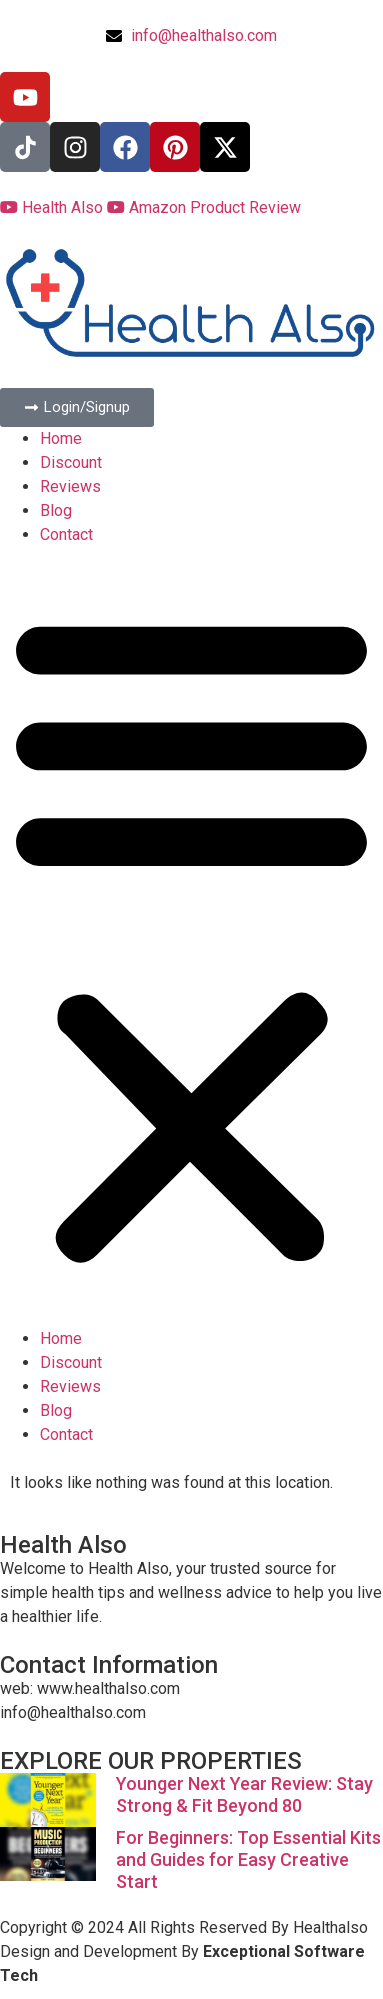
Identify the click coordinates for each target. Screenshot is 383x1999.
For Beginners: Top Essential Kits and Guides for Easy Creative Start (248, 1859)
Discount (71, 462)
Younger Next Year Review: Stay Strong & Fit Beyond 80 (244, 1794)
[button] (191, 937)
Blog (56, 510)
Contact (66, 534)
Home (61, 438)
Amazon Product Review (204, 207)
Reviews (70, 486)
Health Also (53, 207)
